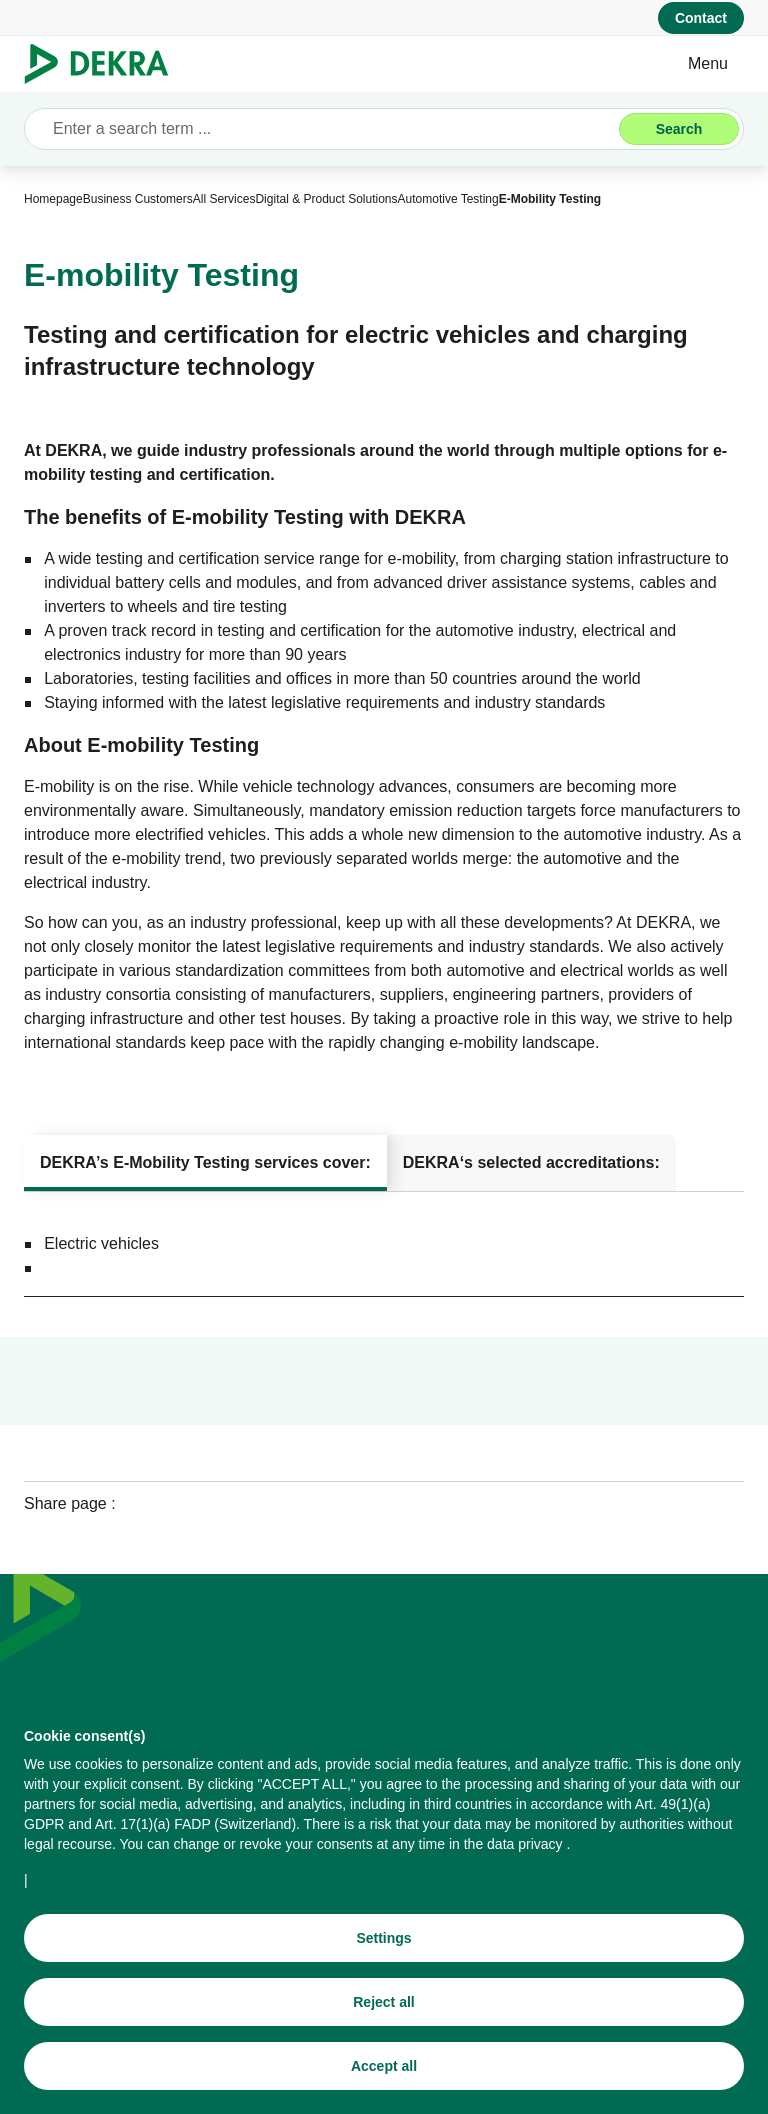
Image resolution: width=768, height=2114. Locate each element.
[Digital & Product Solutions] (326, 199)
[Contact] (701, 18)
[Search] (679, 129)
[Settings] (384, 1940)
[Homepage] (53, 199)
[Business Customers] (138, 199)
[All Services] (224, 199)
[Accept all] (384, 2068)
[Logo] (104, 64)
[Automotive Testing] (448, 199)
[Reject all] (384, 2004)
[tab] (205, 1163)
